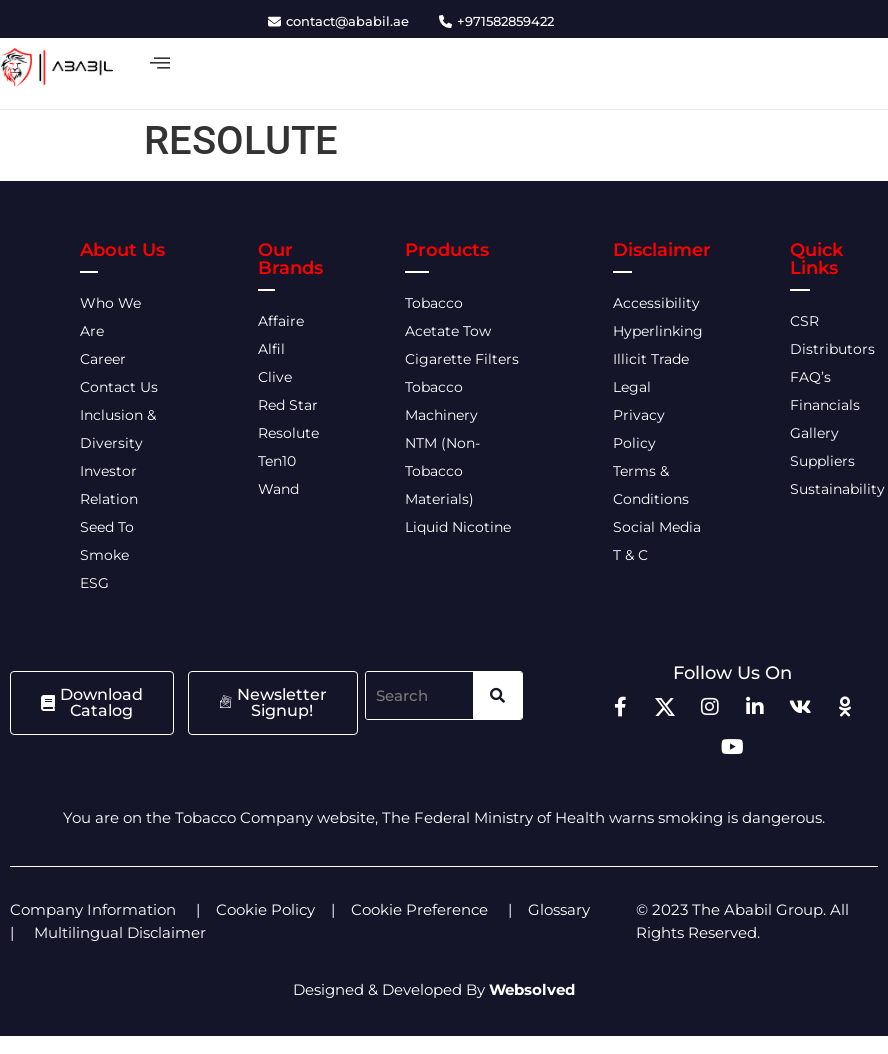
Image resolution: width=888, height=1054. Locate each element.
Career (103, 359)
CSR (804, 321)
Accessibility (656, 303)
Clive (275, 377)
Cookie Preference (419, 909)
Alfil (271, 349)
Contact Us (119, 387)
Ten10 (277, 461)
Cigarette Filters (462, 359)
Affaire (281, 321)
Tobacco (434, 303)
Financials (825, 405)
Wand (278, 489)
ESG (94, 583)
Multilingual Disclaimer (122, 932)
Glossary (559, 909)
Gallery (814, 433)
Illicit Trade (651, 359)
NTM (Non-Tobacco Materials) (442, 471)
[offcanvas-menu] (160, 63)
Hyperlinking (658, 331)
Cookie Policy (265, 909)
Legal (632, 387)
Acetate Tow (448, 331)
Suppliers (822, 461)
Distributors (834, 349)
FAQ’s (810, 377)
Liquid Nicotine (458, 527)
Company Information (93, 909)
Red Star (288, 405)
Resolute (288, 433)
